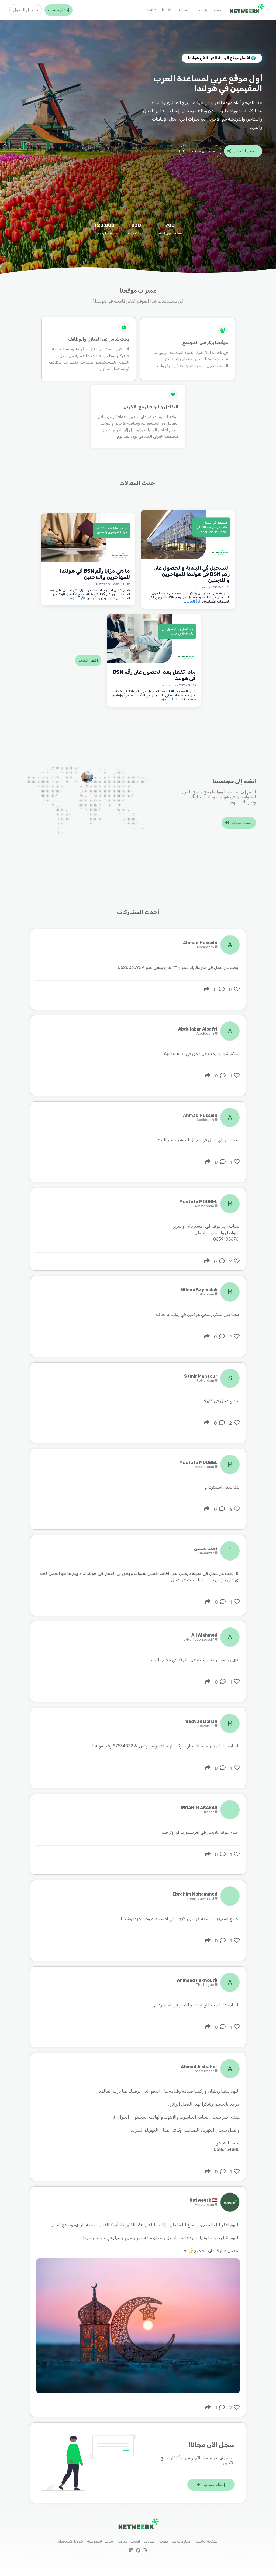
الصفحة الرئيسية (210, 10)
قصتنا (163, 2541)
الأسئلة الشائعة (158, 10)
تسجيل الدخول (25, 10)
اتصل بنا (184, 10)
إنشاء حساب (58, 10)
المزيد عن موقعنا (200, 151)
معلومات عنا (181, 2541)
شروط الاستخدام (70, 2541)
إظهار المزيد (88, 660)
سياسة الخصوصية (100, 2541)
